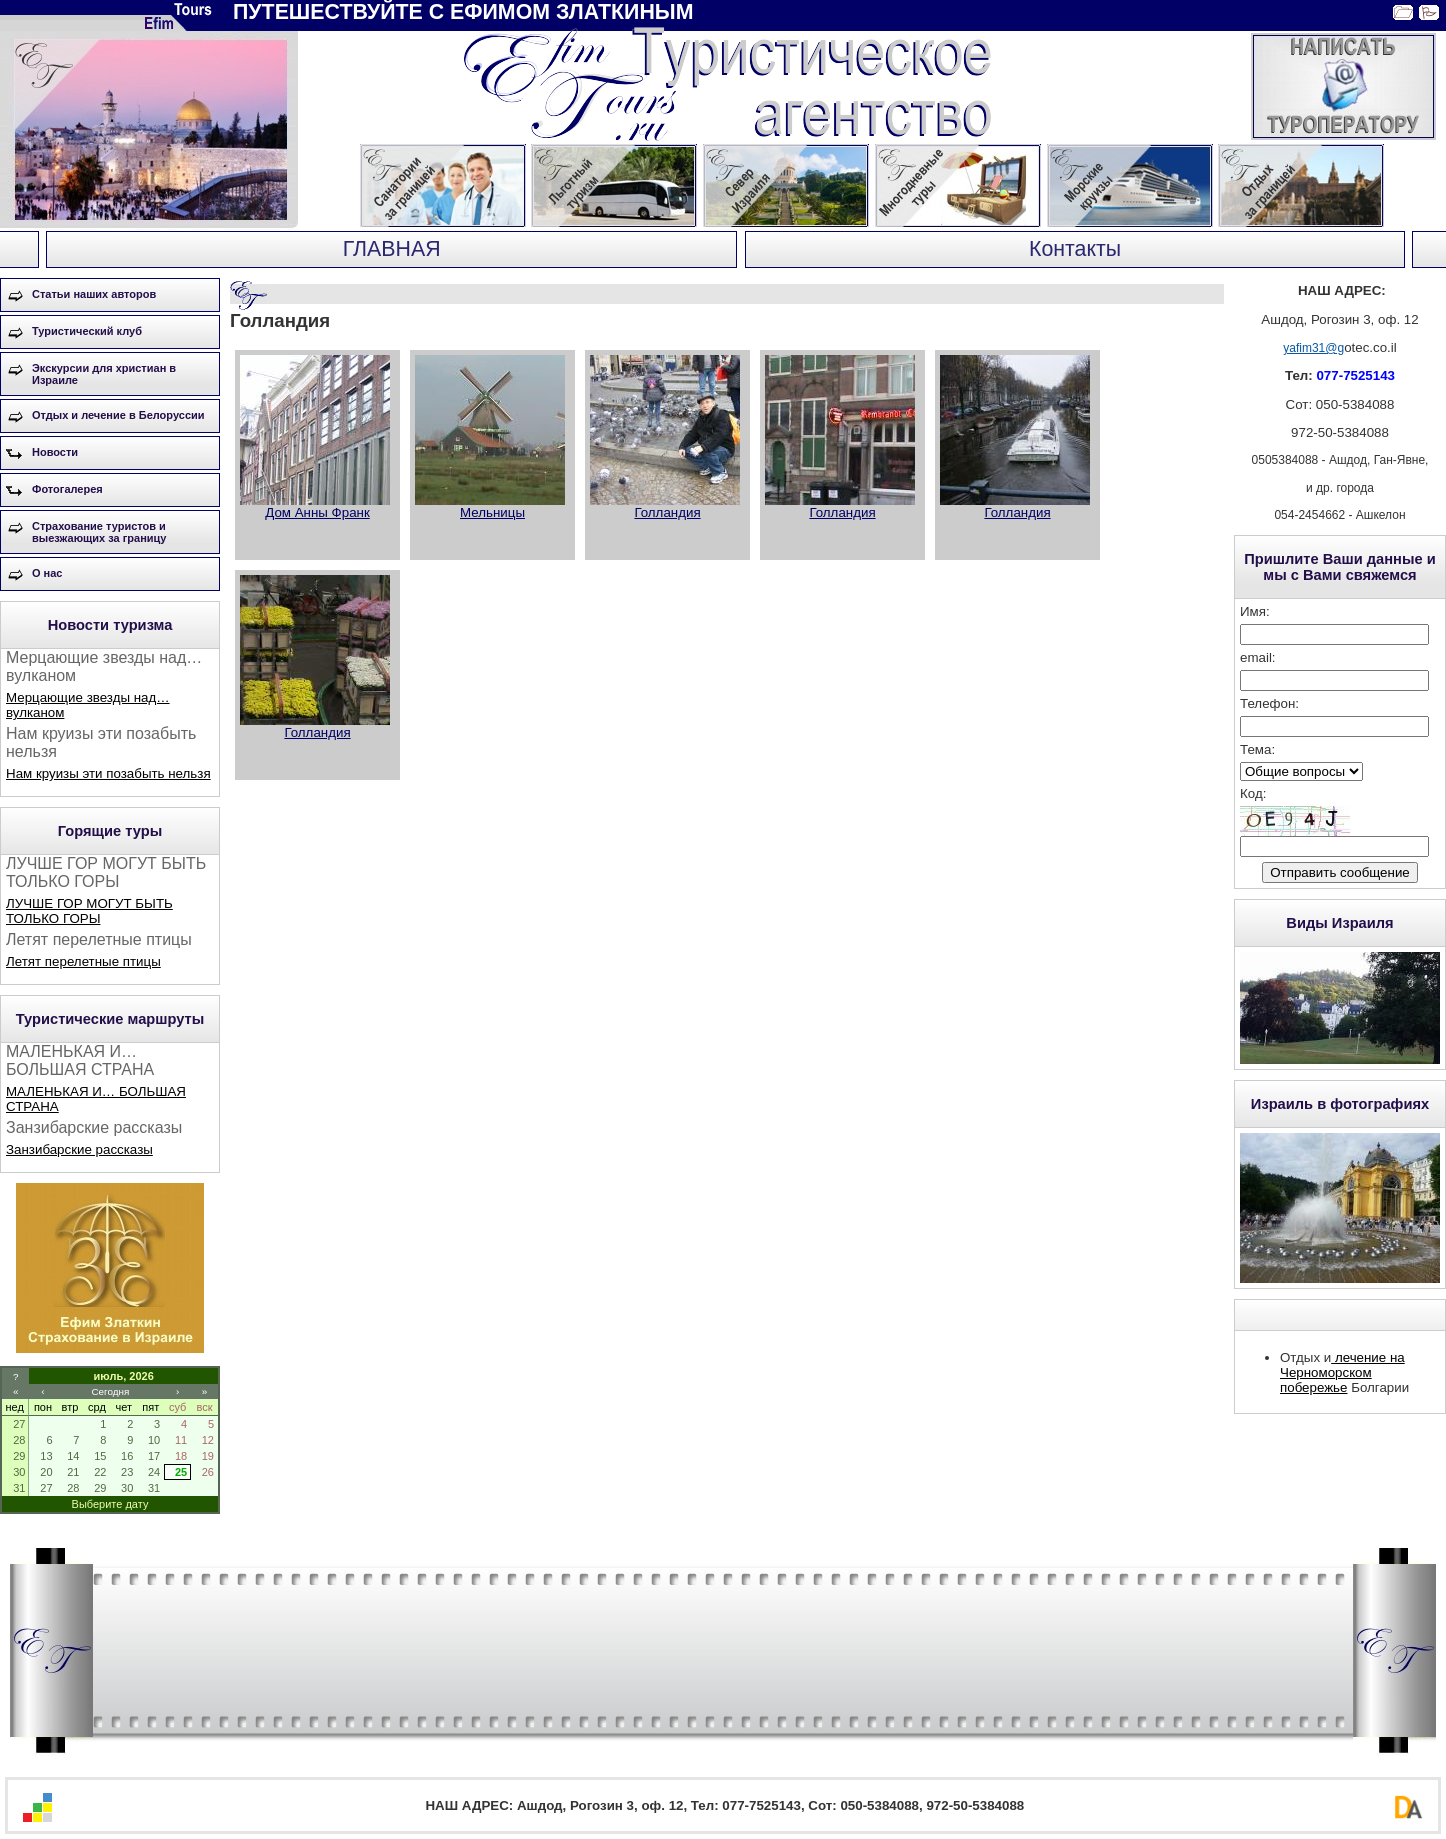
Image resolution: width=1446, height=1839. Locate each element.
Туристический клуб (87, 331)
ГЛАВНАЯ (392, 249)
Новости (55, 452)
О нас (47, 573)
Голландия (667, 512)
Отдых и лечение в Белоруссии (118, 415)
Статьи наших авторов (94, 294)
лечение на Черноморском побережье (1342, 1372)
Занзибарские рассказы (79, 1149)
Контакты (1075, 249)
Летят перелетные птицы (83, 961)
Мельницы (492, 512)
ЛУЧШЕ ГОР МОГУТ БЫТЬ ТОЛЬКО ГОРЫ (89, 911)
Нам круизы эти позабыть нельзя (108, 773)
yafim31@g (1313, 348)
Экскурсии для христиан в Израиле (104, 374)
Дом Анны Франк (317, 512)
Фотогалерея (67, 489)
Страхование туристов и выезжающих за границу (99, 532)
